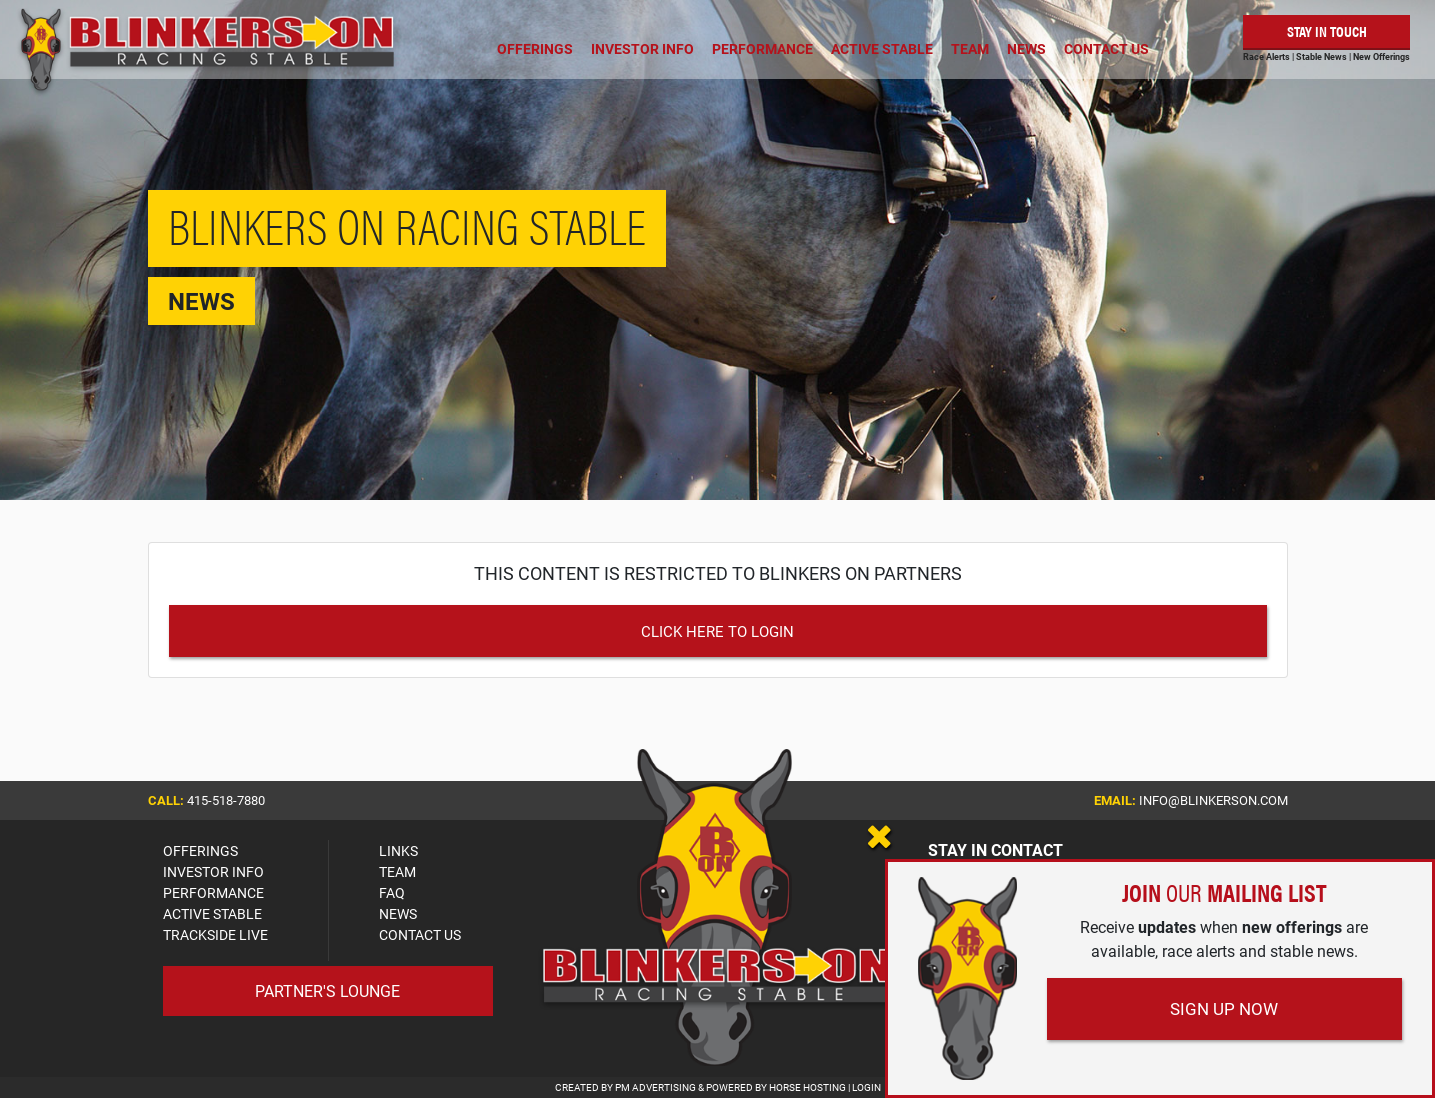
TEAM (397, 871)
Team (970, 48)
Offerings (535, 48)
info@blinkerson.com (1213, 800)
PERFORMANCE (213, 892)
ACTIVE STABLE (212, 913)
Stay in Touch (1327, 30)
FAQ (392, 892)
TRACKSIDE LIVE (215, 934)
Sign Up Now (1224, 1008)
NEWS (398, 913)
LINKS (398, 850)
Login (866, 1087)
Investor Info (642, 48)
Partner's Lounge (327, 990)
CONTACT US (420, 934)
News (1026, 48)
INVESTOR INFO (213, 871)
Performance (762, 48)
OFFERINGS (200, 850)
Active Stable (882, 48)
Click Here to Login (717, 631)
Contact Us (1106, 48)
